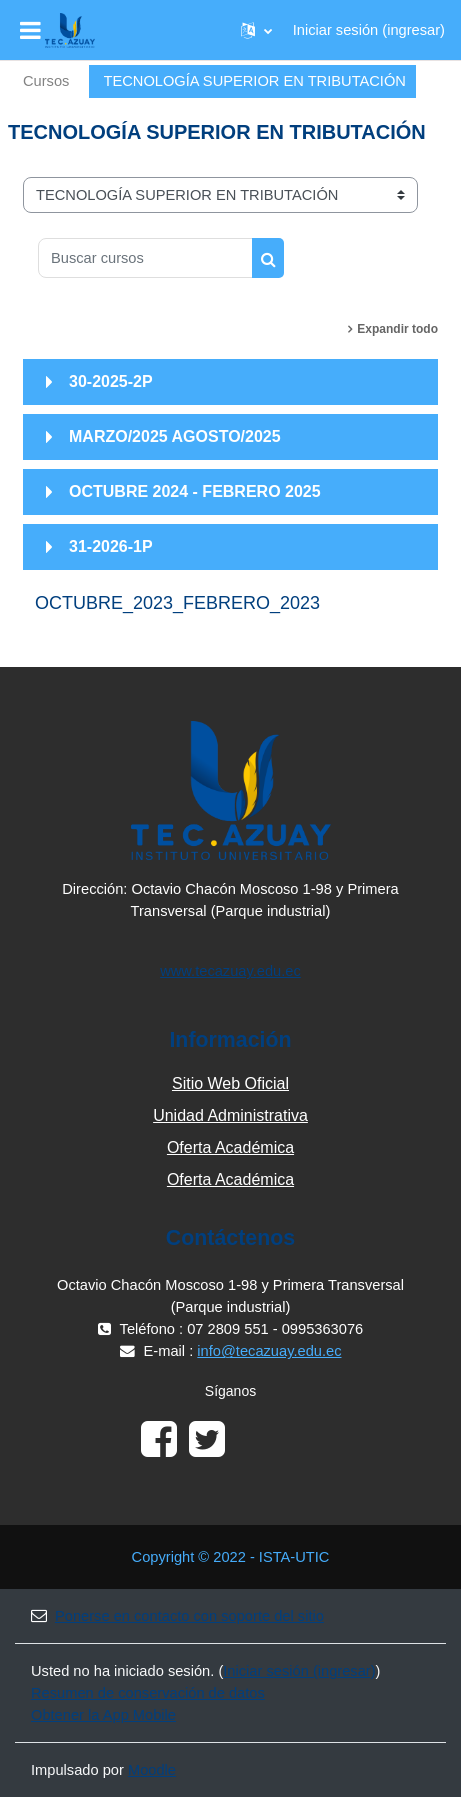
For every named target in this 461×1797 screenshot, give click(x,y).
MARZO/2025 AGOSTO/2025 (175, 436)
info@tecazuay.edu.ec (269, 1351)
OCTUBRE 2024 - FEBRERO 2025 (195, 491)
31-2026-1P (111, 546)
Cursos (46, 81)
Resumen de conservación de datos (148, 1693)
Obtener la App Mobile (103, 1715)
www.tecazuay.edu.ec (230, 971)
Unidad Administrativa (230, 1115)
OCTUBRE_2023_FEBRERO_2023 (177, 603)
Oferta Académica (230, 1147)
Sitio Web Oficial (230, 1083)
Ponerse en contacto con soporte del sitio (177, 1616)
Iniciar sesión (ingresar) (369, 30)
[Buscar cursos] (145, 258)
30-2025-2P (111, 381)
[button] (256, 30)
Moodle (152, 1770)
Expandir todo (397, 329)
